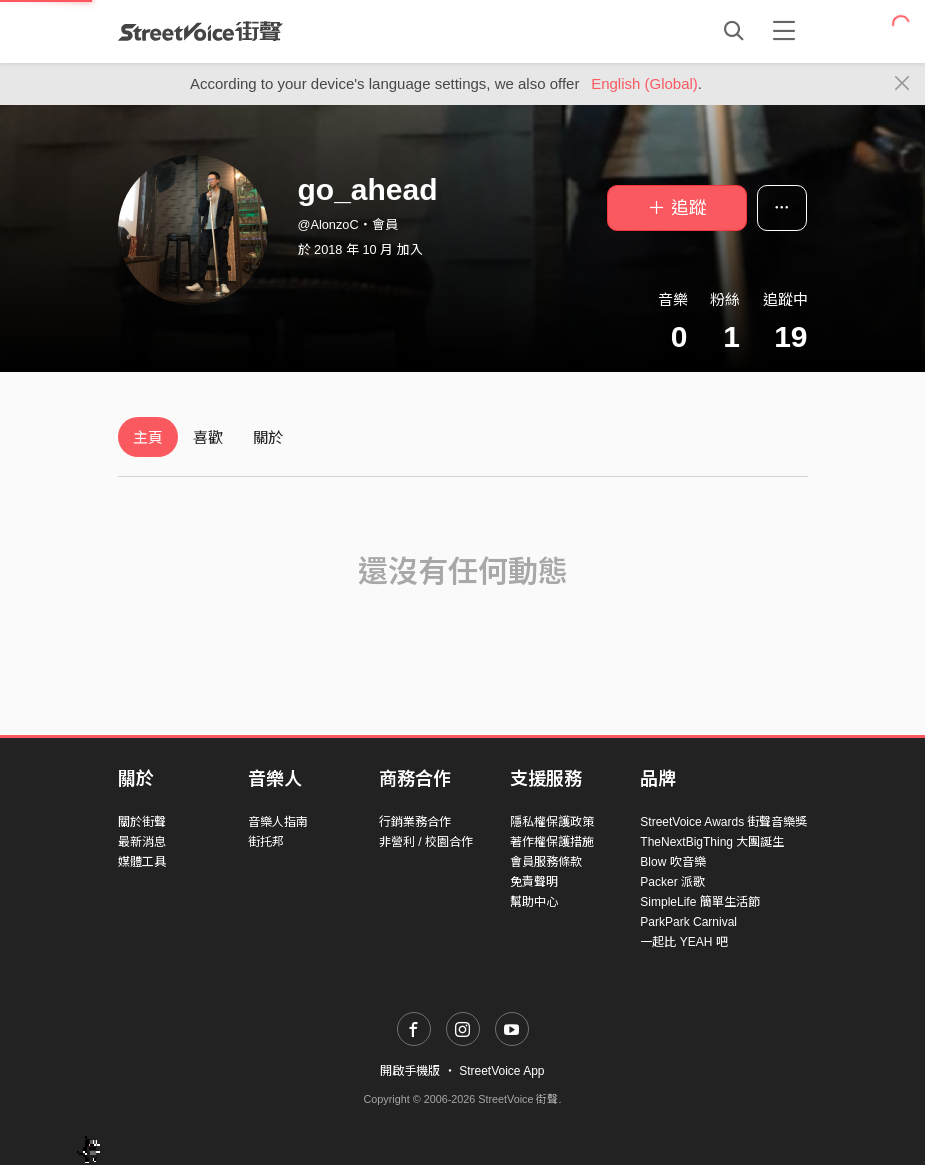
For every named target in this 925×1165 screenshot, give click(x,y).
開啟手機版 (410, 1071)
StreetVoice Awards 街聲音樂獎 (723, 822)
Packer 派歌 (672, 882)
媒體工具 (142, 862)
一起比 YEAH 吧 (683, 942)
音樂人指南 (278, 822)
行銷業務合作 (415, 822)
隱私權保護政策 (552, 822)
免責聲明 (534, 882)
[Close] (902, 84)
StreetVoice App (501, 1071)
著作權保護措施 (552, 842)
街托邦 (266, 842)
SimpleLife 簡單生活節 (699, 902)
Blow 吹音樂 (672, 862)
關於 (268, 437)
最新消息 (142, 842)
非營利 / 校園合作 (426, 842)
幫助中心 (534, 902)
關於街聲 (142, 822)
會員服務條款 (546, 862)
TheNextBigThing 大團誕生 (712, 842)
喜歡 (208, 437)
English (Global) (644, 83)
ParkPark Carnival (688, 922)
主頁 (148, 437)
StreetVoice (200, 31)
